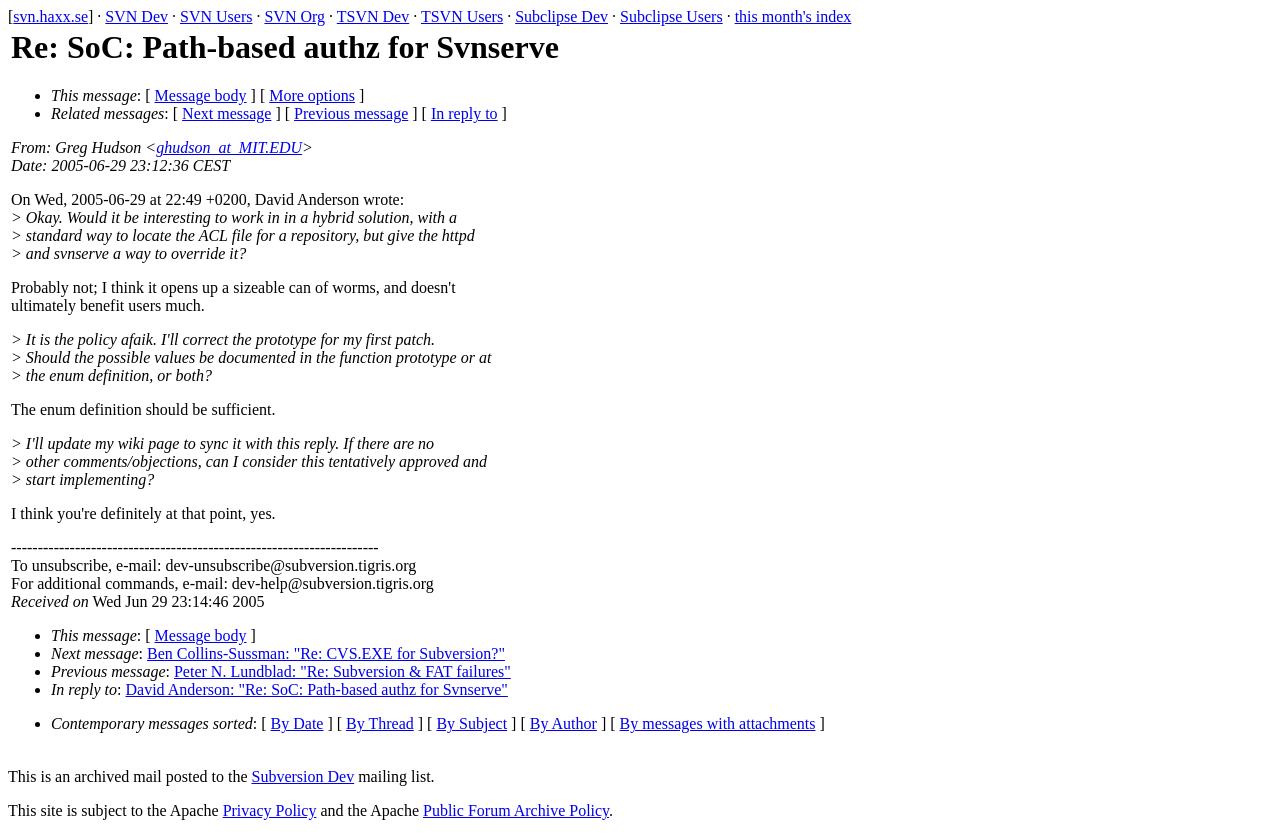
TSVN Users (462, 16)
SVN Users (216, 16)
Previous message (351, 113)
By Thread (380, 723)
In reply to (464, 113)
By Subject (471, 723)
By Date (297, 723)
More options (312, 95)
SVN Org (294, 16)
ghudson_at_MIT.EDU (229, 147)
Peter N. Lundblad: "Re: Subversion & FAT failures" (342, 671)
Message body (201, 95)
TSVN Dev (373, 16)
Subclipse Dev (561, 16)
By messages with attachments (718, 723)
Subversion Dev (303, 776)
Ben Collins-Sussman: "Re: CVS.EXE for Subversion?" (326, 653)
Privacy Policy (270, 810)
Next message (226, 113)
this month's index (793, 16)
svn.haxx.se (50, 16)
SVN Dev (136, 16)
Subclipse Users (671, 16)
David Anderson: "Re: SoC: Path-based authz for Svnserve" (317, 689)
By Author (563, 723)
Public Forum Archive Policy (516, 810)
